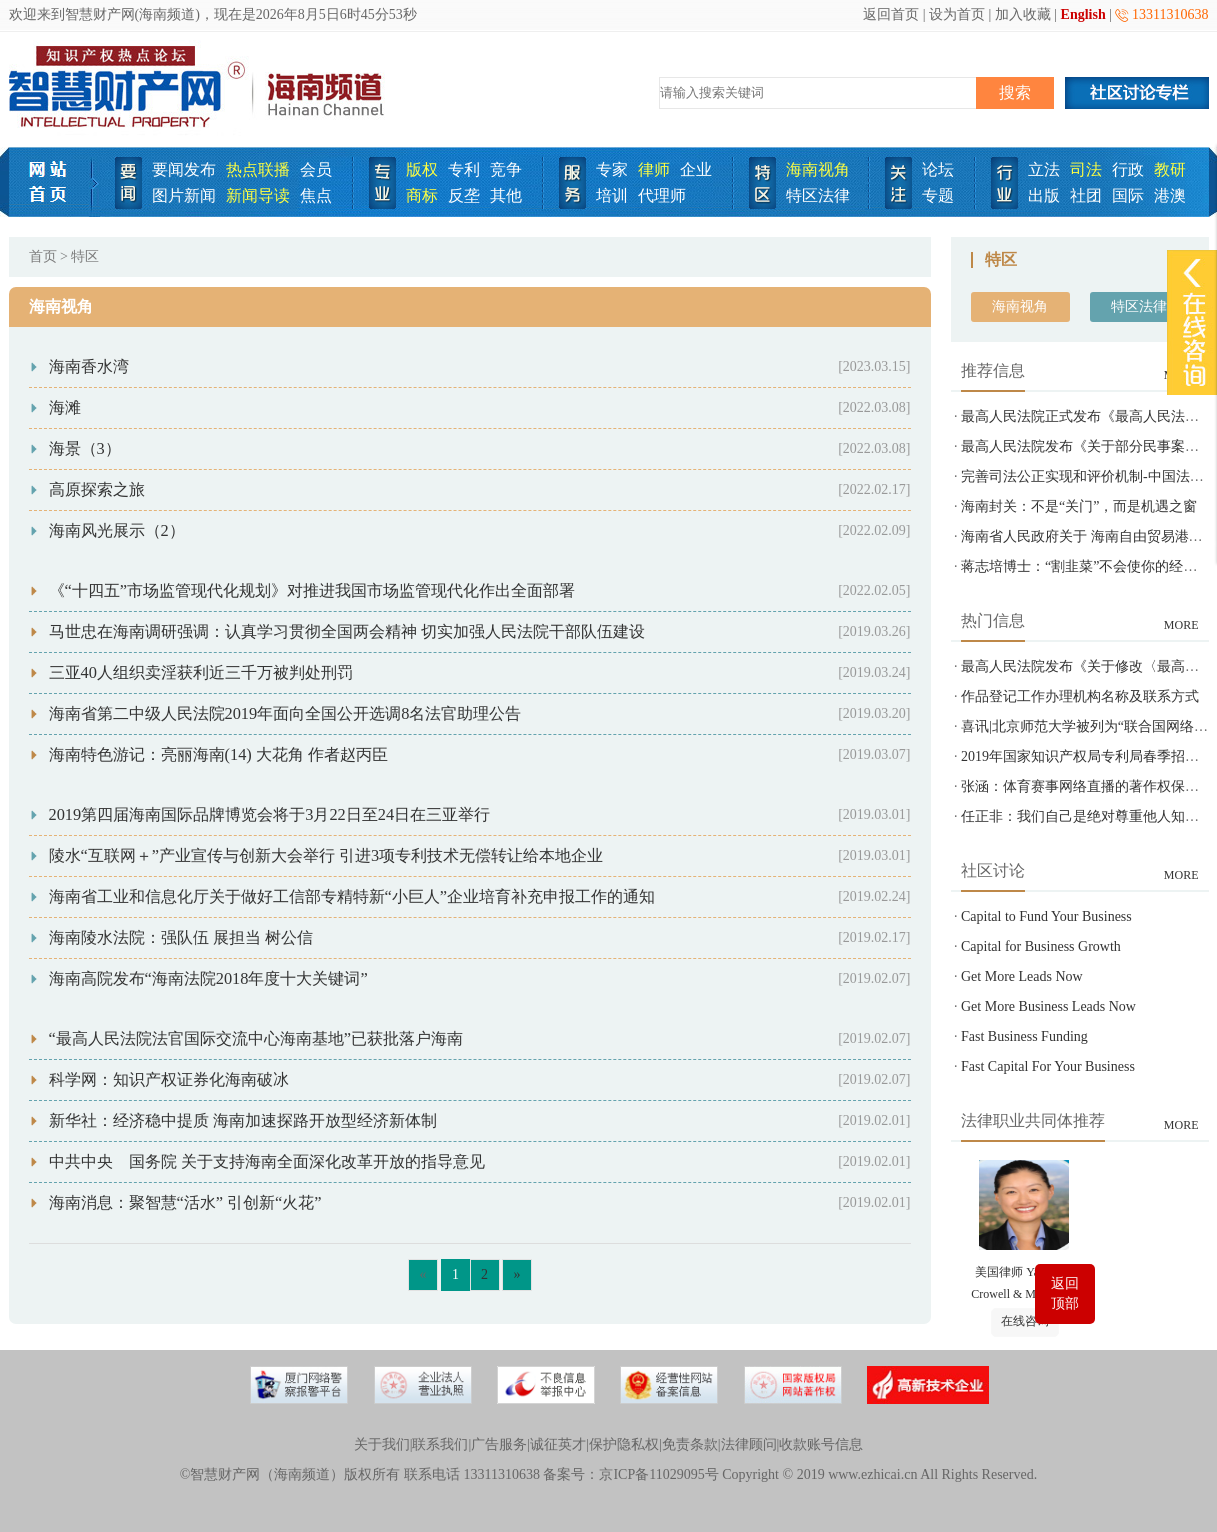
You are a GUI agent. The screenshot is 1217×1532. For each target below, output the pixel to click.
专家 (612, 169)
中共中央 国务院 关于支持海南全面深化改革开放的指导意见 (267, 1161)
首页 (43, 256)
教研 (1170, 169)
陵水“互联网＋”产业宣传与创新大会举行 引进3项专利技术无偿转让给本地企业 (326, 855)
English (1083, 14)
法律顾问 (749, 1444)
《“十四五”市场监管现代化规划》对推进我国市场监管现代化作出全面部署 (312, 590)
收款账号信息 (821, 1444)
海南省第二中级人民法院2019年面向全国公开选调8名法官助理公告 (285, 713)
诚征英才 (558, 1444)
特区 (85, 256)
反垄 (464, 195)
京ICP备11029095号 (658, 1474)
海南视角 (818, 169)
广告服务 (499, 1444)
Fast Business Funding (1024, 1036)
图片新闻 (184, 195)
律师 (654, 169)
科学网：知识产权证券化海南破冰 (169, 1079)
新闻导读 (258, 195)
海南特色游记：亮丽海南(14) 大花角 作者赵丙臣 (218, 754)
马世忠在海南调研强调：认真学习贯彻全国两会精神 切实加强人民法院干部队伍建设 (347, 631)
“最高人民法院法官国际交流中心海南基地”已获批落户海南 (256, 1038)
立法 (1044, 169)
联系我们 (440, 1444)
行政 (1128, 169)
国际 (1128, 195)
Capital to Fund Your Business (1046, 916)
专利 (464, 169)
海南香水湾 (89, 366)
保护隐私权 (624, 1444)
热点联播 (258, 169)
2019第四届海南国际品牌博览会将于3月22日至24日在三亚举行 (270, 814)
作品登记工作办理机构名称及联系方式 (1080, 696)
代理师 (662, 195)
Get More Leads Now (1022, 976)
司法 (1086, 169)
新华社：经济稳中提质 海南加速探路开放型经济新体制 (243, 1120)
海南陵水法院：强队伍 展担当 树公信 (181, 937)
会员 (316, 169)
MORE (1181, 625)
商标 (422, 195)
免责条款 (690, 1444)
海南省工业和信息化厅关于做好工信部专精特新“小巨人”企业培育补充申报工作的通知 (352, 896)
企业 (696, 169)
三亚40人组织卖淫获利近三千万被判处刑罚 (201, 672)
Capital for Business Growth (1041, 946)
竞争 (506, 169)
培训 (612, 195)
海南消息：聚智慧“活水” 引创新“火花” (185, 1202)
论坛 (938, 169)
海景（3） (85, 448)
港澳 (1170, 195)
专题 (938, 195)
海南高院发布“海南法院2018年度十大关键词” (208, 978)
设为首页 (957, 14)
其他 (506, 195)
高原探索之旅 (97, 489)
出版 (1044, 195)
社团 (1086, 195)
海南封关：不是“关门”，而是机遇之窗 (1079, 506)
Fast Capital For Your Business (1048, 1066)
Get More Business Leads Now (1048, 1006)
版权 (422, 169)
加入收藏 (1023, 14)
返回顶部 (1065, 1293)
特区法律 (818, 195)
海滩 (65, 407)
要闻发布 (184, 169)
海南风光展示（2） (117, 530)
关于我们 (382, 1444)
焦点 (316, 195)
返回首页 (891, 14)
